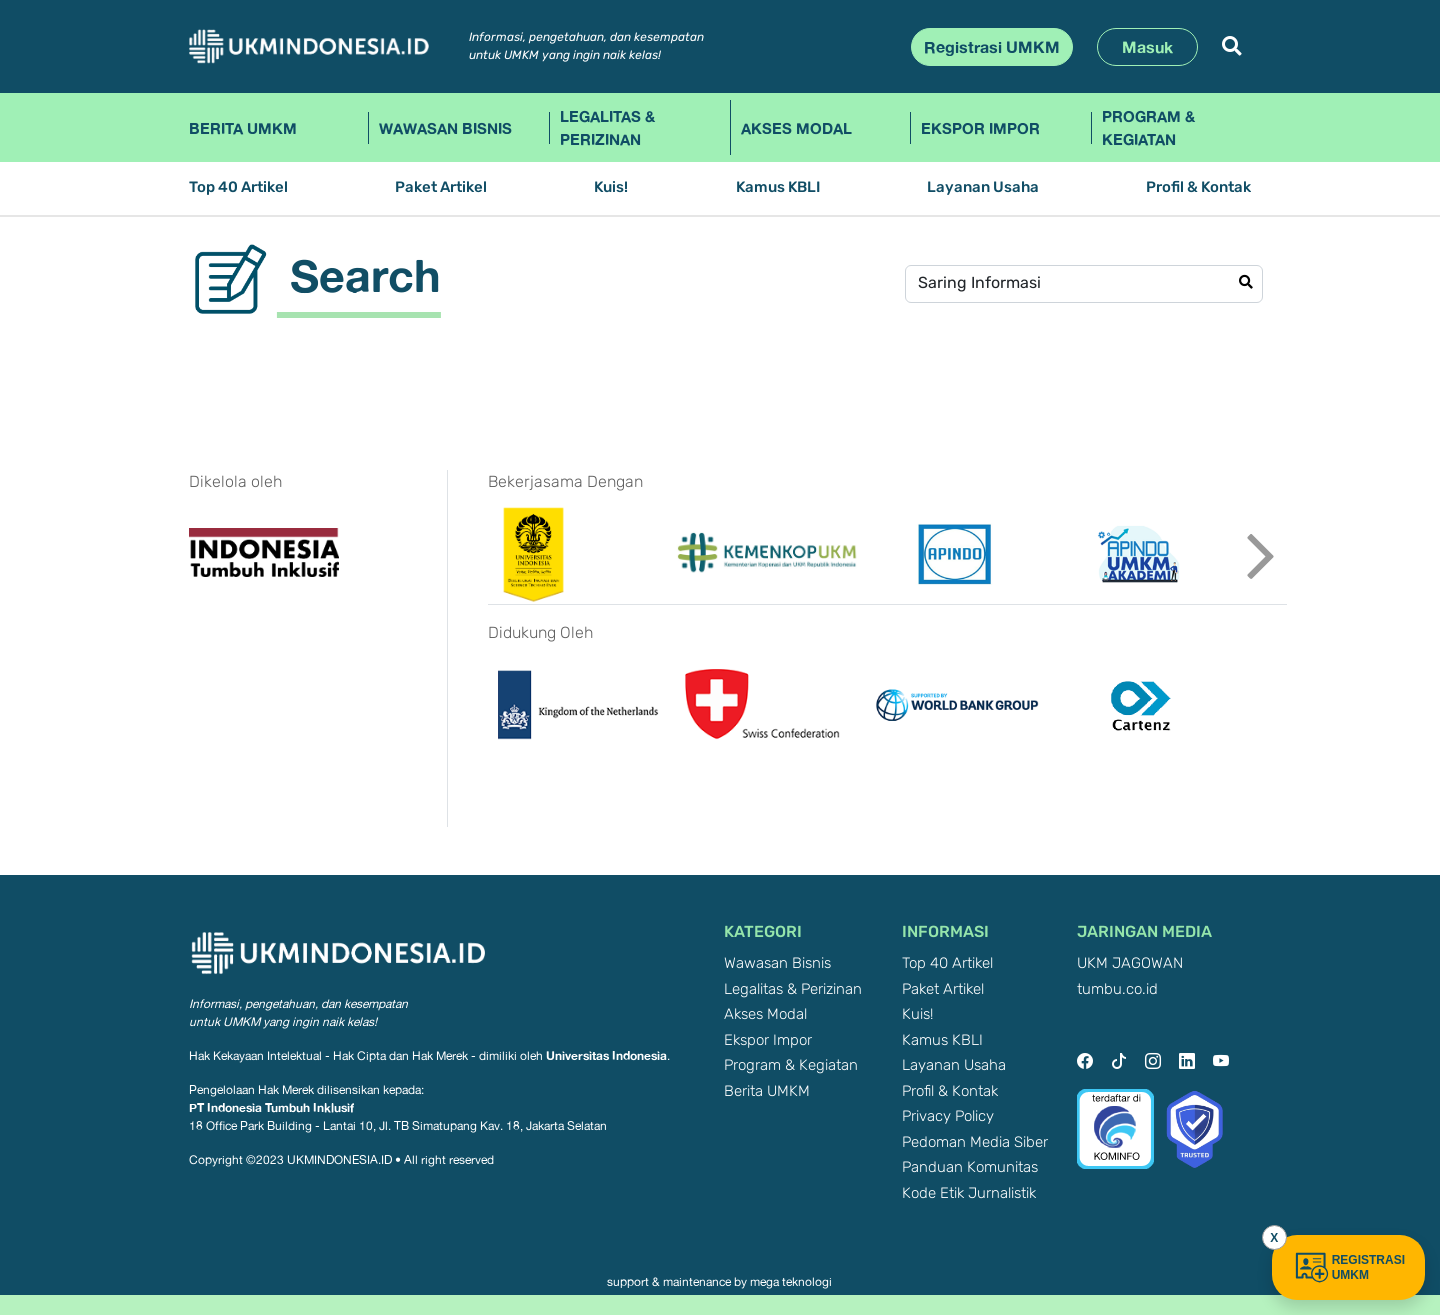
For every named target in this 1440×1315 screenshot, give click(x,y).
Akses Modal (796, 128)
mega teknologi (791, 1282)
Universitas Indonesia (606, 1055)
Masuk (1147, 47)
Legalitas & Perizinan (607, 127)
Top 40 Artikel (238, 187)
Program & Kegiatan (1148, 127)
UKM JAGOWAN (1130, 963)
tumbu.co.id (1117, 989)
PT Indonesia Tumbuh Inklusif (271, 1107)
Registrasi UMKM (992, 47)
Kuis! (611, 187)
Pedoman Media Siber (975, 1142)
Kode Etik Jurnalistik (969, 1193)
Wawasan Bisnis (445, 128)
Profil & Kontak (1198, 187)
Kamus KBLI (778, 187)
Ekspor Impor (980, 128)
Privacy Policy (948, 1116)
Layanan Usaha (983, 187)
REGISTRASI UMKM (1348, 1267)
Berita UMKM (243, 128)
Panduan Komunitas (970, 1167)
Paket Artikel (441, 187)
